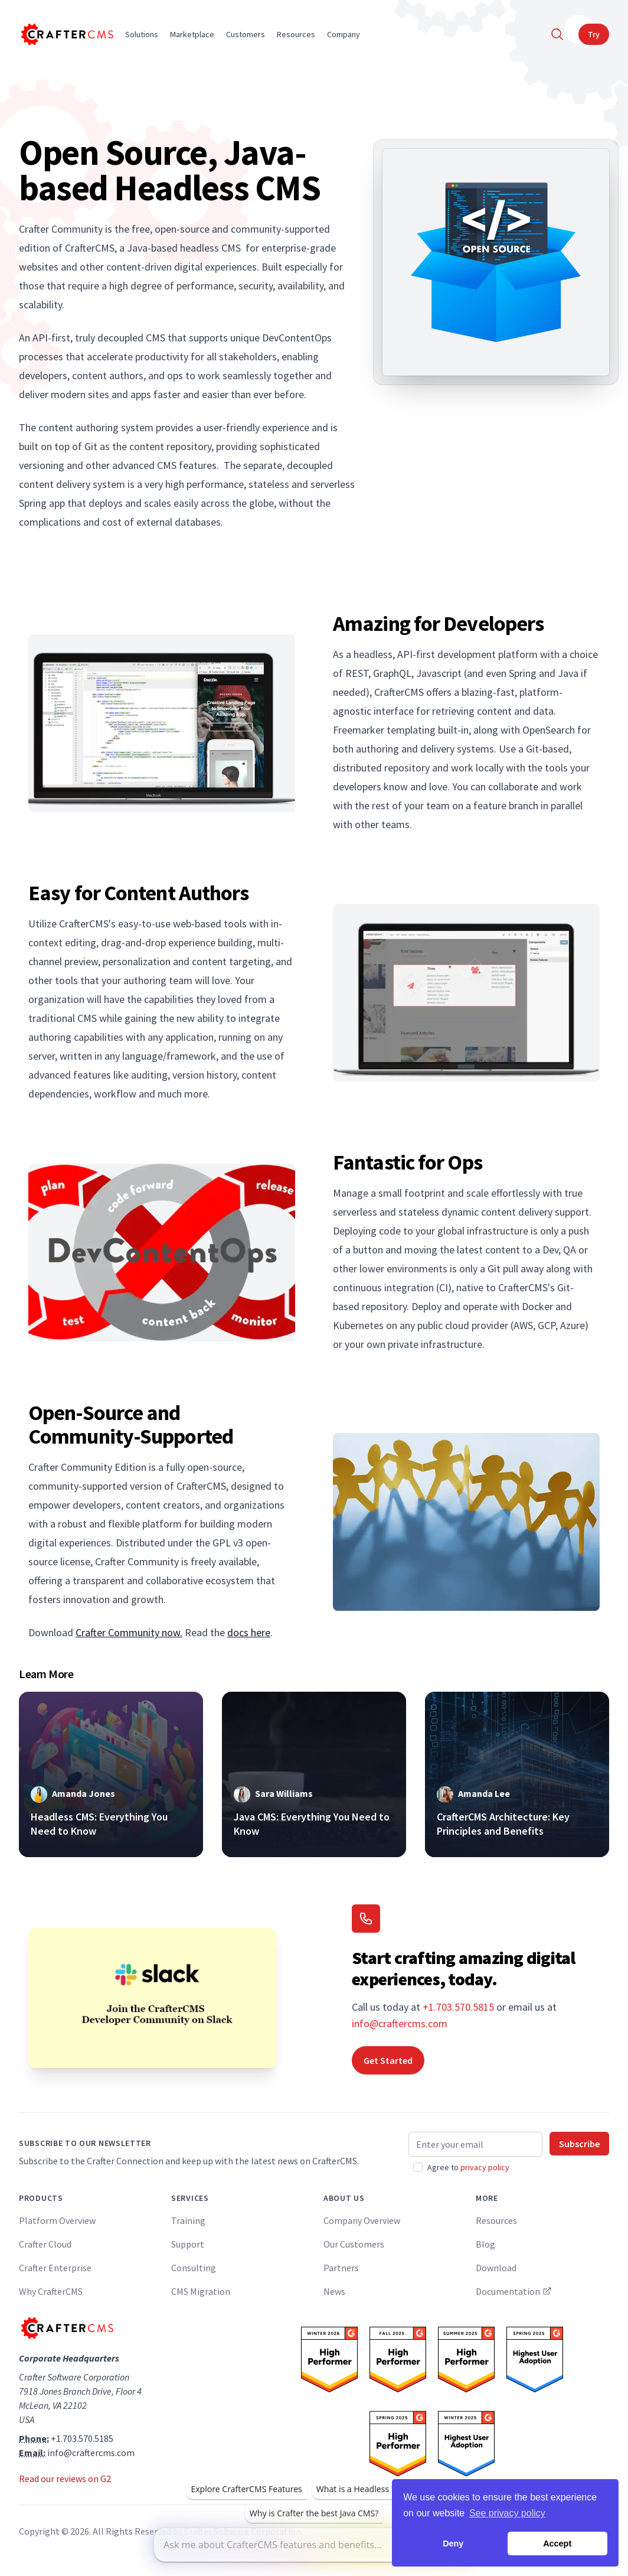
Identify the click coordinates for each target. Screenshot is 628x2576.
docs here (248, 1632)
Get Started (388, 2060)
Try (594, 34)
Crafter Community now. (129, 1632)
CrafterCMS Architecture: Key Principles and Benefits (503, 1824)
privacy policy (484, 2167)
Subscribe (579, 2144)
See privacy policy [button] (507, 2513)
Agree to (468, 2167)
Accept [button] (557, 2543)
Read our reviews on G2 (65, 2478)
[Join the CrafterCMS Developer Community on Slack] (152, 1997)
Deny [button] (453, 2543)
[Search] (557, 34)
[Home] (66, 34)
